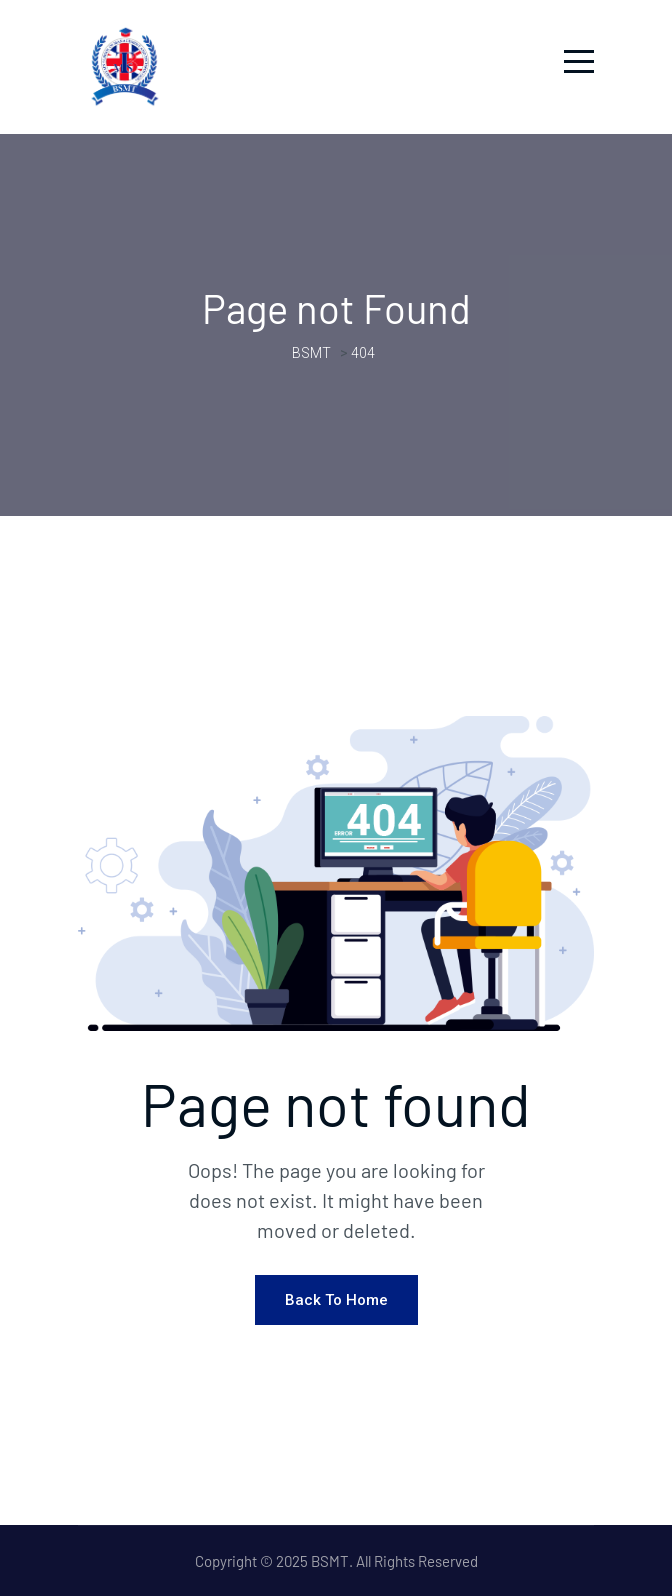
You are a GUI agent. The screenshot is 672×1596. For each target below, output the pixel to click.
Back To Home (336, 1300)
